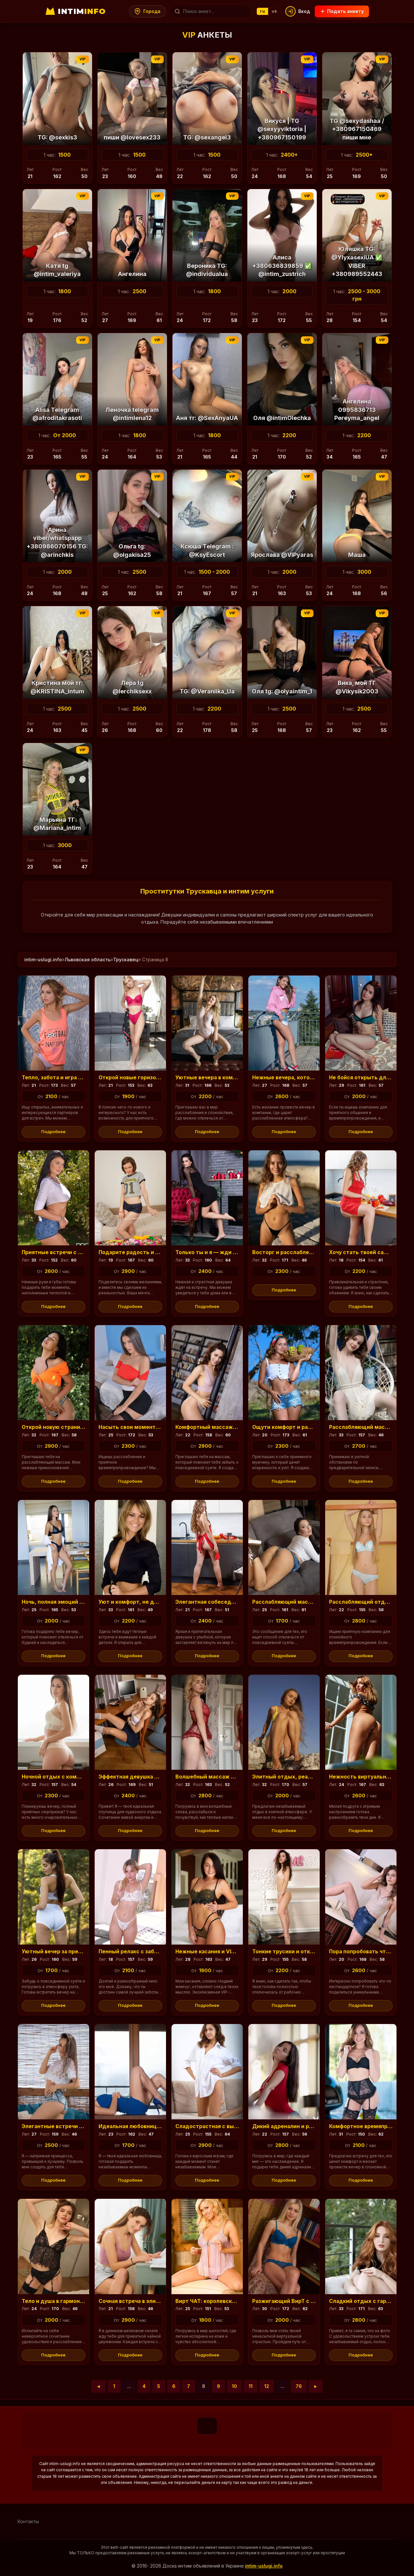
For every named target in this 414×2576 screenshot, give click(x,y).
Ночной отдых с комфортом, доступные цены (85, 1776)
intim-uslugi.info (43, 959)
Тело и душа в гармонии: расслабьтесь (76, 2301)
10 (234, 2386)
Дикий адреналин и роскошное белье (303, 2126)
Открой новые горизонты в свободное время (160, 1077)
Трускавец (125, 959)
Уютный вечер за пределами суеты (70, 1951)
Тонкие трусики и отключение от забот (305, 1951)
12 (266, 2386)
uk (274, 11)
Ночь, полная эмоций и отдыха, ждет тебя (80, 1602)
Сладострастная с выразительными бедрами (238, 2126)
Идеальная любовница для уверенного (152, 2126)
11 (251, 2386)
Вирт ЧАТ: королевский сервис (217, 2301)
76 (299, 2386)
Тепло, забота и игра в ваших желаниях (76, 1077)
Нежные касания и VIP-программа (221, 1951)
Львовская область (88, 959)
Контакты (28, 2521)
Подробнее (53, 1131)
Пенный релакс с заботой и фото (143, 1951)
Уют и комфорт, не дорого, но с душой (151, 1602)
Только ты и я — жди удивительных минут (233, 1252)
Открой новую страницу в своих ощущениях (83, 1427)
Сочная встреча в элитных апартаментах (156, 2301)
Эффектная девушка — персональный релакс (161, 1776)
